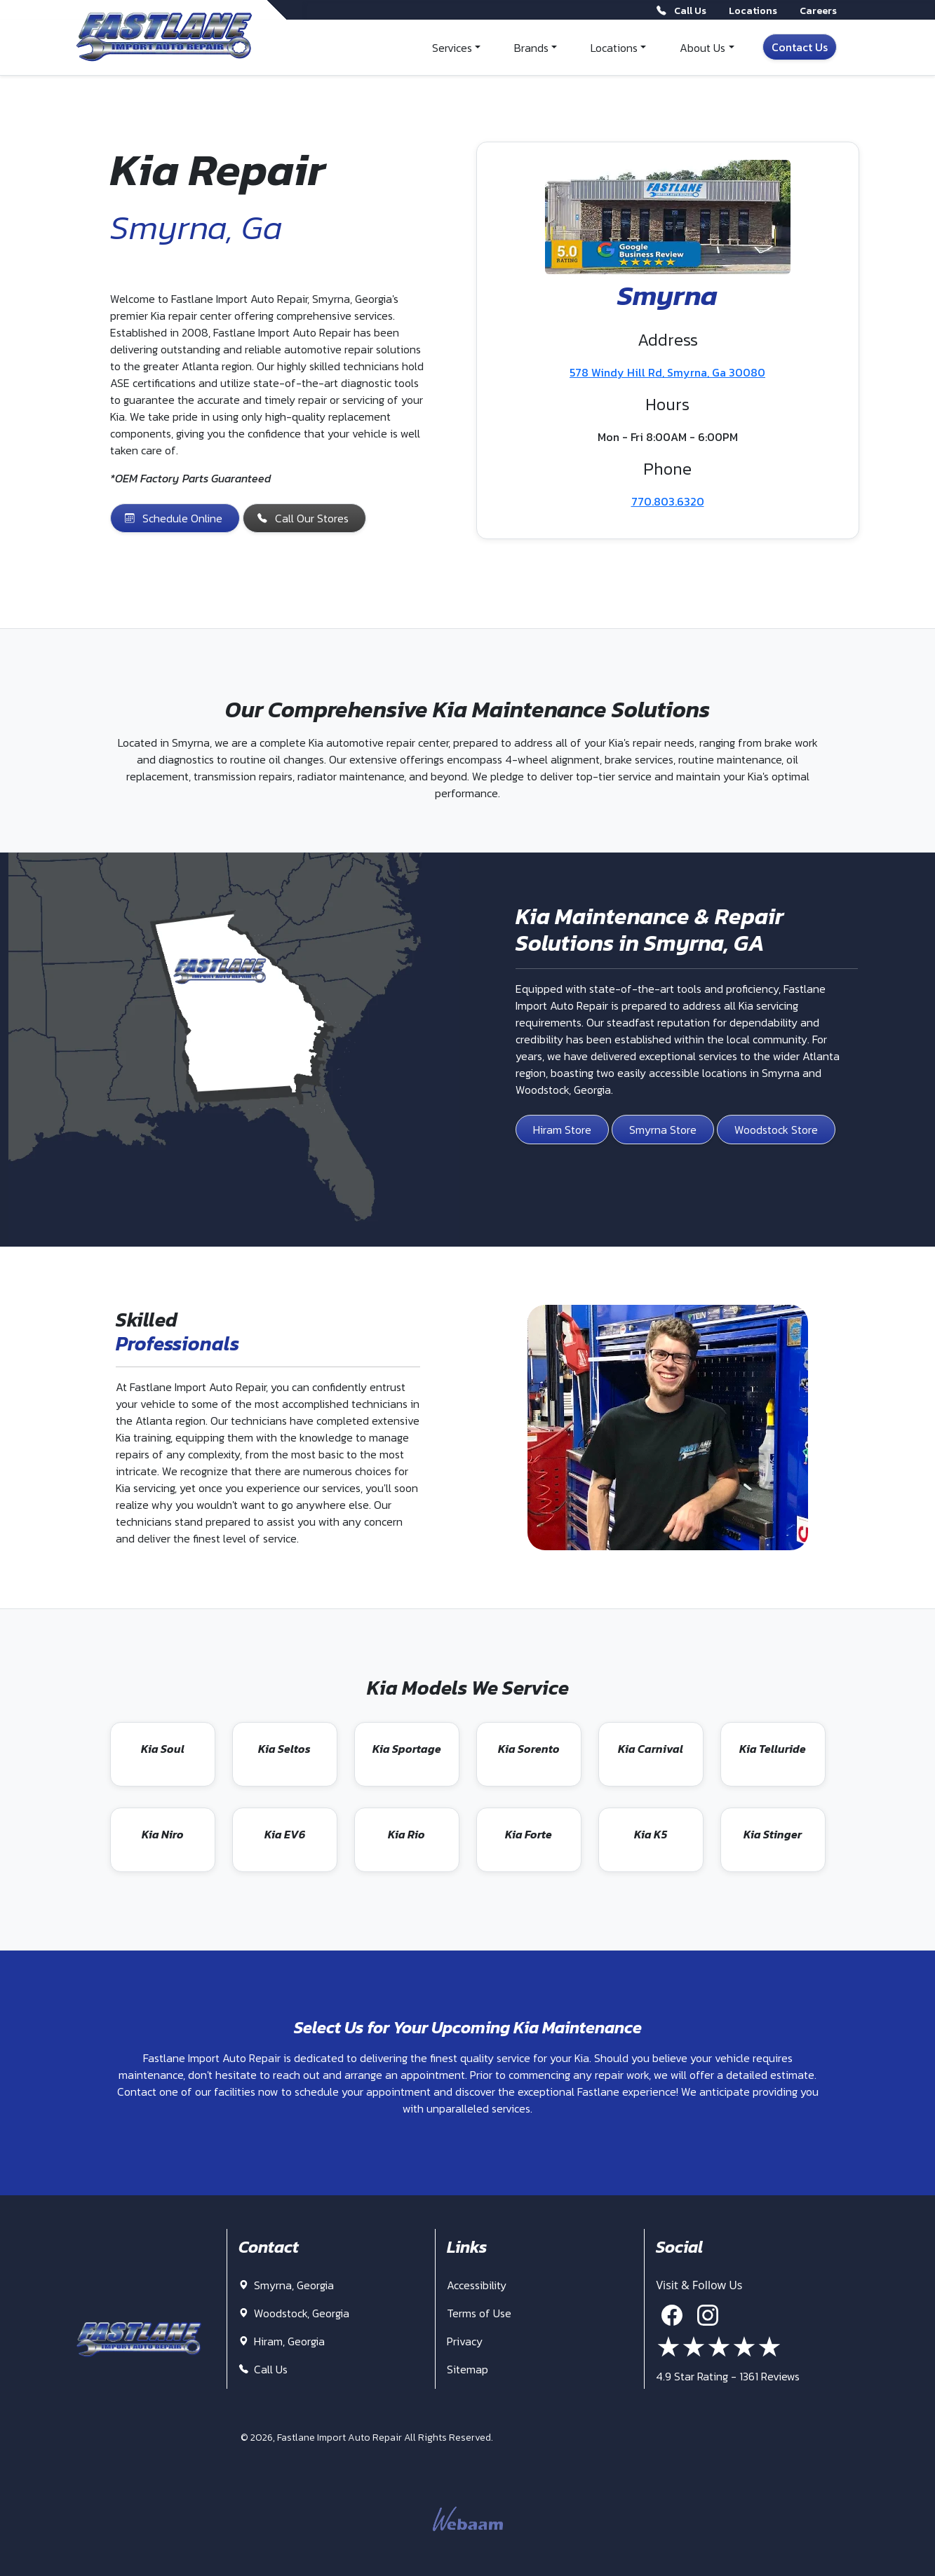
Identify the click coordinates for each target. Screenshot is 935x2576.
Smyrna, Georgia (286, 2285)
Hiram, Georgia (281, 2341)
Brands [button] (531, 47)
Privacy (465, 2341)
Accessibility (476, 2285)
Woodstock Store (776, 1129)
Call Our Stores (303, 518)
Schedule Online (173, 518)
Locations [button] (614, 47)
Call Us (263, 2369)
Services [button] (452, 47)
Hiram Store (562, 1129)
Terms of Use (479, 2313)
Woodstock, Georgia (293, 2313)
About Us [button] (702, 47)
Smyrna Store (663, 1129)
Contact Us (800, 47)
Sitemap (467, 2369)
